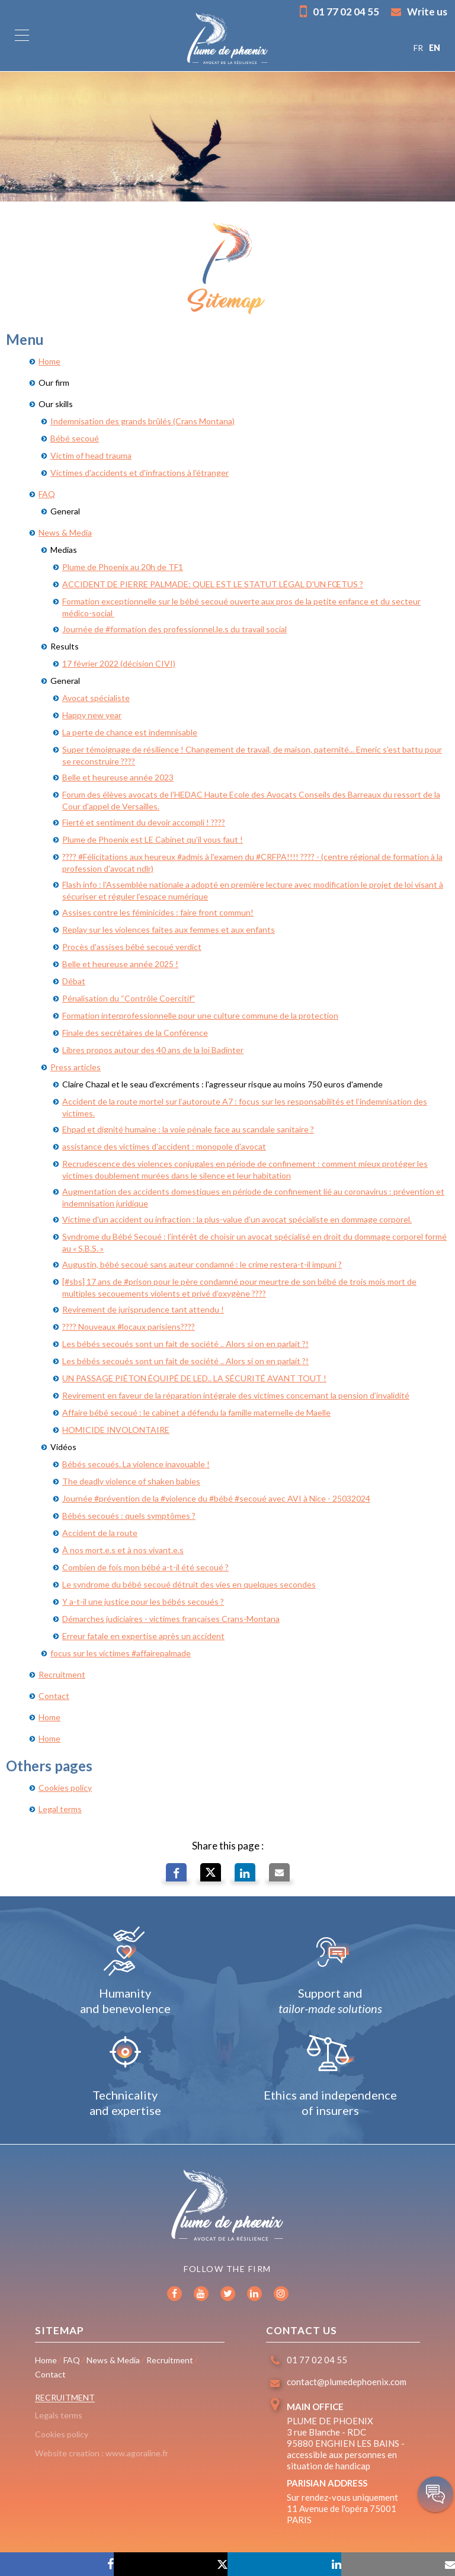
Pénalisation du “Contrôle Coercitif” (128, 998)
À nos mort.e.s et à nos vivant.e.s (123, 1550)
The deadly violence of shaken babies (131, 1481)
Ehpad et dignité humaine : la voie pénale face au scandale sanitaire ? (188, 1129)
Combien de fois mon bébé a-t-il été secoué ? (145, 1567)
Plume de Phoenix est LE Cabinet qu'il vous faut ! (152, 839)
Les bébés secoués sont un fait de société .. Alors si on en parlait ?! (185, 1344)
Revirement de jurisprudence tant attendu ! (143, 1309)
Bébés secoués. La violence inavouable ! (136, 1464)
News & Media (65, 532)
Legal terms (60, 1809)
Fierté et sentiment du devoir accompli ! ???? (143, 822)
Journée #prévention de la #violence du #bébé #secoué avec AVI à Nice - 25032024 (216, 1498)
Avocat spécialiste (96, 698)
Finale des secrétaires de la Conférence (135, 1033)
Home (49, 361)
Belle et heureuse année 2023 (118, 777)
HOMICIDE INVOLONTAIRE (115, 1430)
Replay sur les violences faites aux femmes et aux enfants (168, 929)
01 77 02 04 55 (339, 11)
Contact (54, 1696)
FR (418, 48)
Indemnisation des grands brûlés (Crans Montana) (142, 421)
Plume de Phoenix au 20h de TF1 (122, 567)
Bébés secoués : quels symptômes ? (129, 1516)
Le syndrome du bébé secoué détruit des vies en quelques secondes (189, 1584)
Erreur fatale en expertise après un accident (143, 1636)
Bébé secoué (74, 438)
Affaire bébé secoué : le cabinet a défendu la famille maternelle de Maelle (196, 1412)
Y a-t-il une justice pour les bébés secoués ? (143, 1601)
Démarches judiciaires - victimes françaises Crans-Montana (171, 1619)
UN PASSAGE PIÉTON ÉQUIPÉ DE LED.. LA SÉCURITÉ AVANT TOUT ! (194, 1378)
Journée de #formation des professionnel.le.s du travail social (174, 629)
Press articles (75, 1067)
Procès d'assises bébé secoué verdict (131, 947)
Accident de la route (99, 1533)
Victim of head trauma (91, 455)
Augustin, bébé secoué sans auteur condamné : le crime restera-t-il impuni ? (202, 1264)
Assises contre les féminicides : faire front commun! (158, 912)
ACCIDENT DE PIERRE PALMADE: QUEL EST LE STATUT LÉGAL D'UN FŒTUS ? (212, 584)
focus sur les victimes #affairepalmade (120, 1653)
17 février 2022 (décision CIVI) (118, 663)
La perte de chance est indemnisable (129, 732)
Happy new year (91, 715)
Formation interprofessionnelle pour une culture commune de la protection (200, 1015)
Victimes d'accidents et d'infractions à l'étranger (139, 473)
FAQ (47, 494)
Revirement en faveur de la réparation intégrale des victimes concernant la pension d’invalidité (235, 1395)
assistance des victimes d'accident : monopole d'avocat (164, 1146)
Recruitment (62, 1674)
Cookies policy (65, 1788)
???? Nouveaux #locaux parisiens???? (128, 1326)
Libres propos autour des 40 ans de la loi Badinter (152, 1050)
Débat (73, 981)
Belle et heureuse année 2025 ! (120, 964)
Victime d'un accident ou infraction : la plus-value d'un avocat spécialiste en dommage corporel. (237, 1219)
